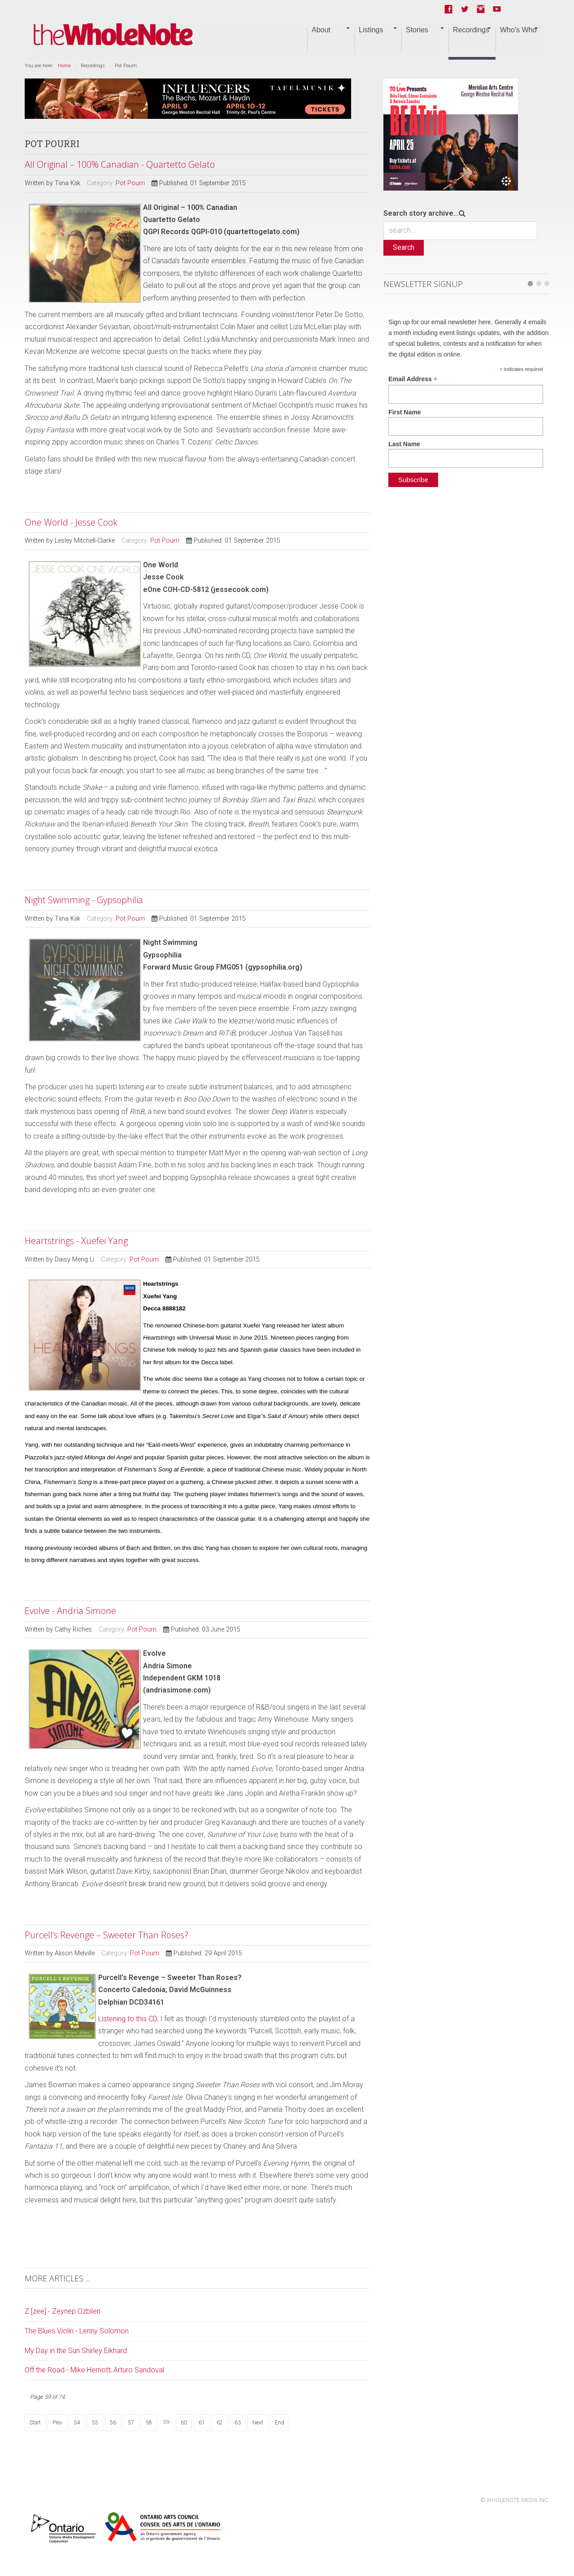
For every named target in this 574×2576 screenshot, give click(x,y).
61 (202, 2422)
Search (403, 247)
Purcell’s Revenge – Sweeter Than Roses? (106, 1935)
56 (113, 2422)
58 (149, 2422)
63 (238, 2422)
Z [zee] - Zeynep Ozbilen (62, 2311)
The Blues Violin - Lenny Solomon (77, 2331)
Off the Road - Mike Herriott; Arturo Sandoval (94, 2370)
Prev (57, 2422)
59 (166, 2422)
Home (64, 66)
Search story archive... (421, 213)
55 (95, 2422)
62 (220, 2422)
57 (131, 2422)
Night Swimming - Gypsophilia (84, 900)
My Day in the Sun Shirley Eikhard (76, 2350)
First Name (404, 412)
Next (257, 2422)
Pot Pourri (130, 183)
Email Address (412, 379)
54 (77, 2422)
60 (184, 2422)
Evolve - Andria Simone (70, 1611)
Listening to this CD (127, 2019)
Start (35, 2422)
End (279, 2422)
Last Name (404, 444)
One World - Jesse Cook (71, 522)
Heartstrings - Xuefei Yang (76, 1241)
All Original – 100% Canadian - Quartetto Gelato (120, 164)
